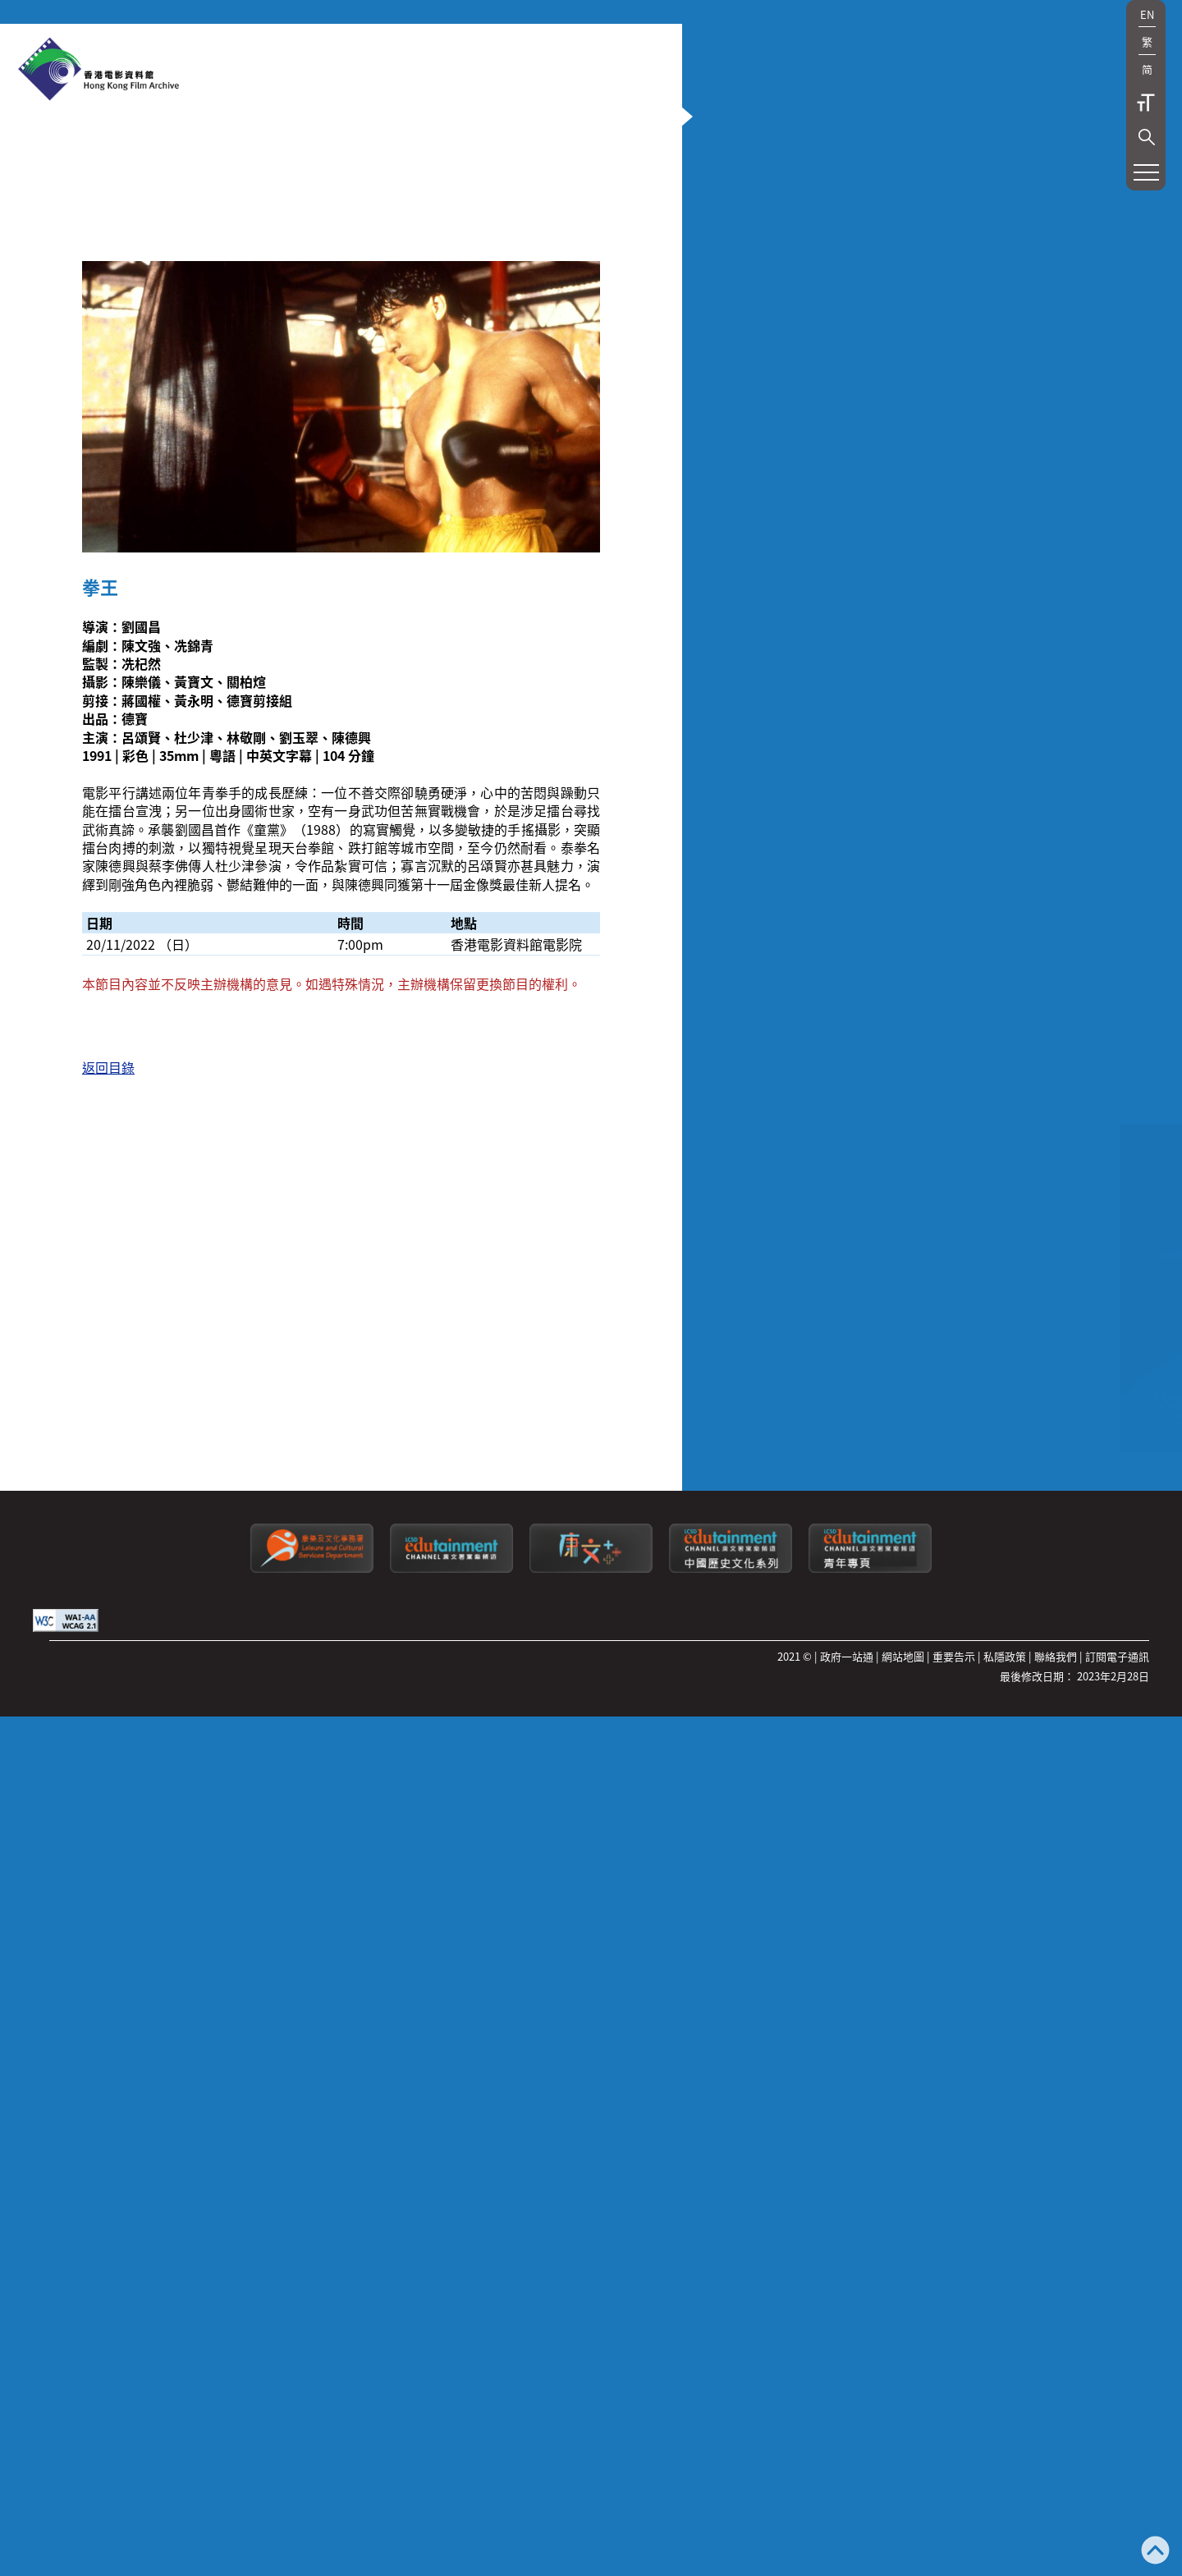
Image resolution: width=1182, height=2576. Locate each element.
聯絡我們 (1055, 2341)
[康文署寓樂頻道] (451, 2252)
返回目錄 (108, 1513)
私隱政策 (1004, 2341)
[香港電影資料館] (98, 70)
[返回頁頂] (1155, 2552)
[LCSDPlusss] (591, 2252)
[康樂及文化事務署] (311, 2252)
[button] (1146, 137)
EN (1147, 14)
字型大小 (1146, 102)
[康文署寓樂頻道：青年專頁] (870, 2252)
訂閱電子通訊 (1117, 2341)
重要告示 (953, 2341)
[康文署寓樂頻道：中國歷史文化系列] (730, 2252)
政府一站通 (846, 2341)
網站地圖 (903, 2341)
